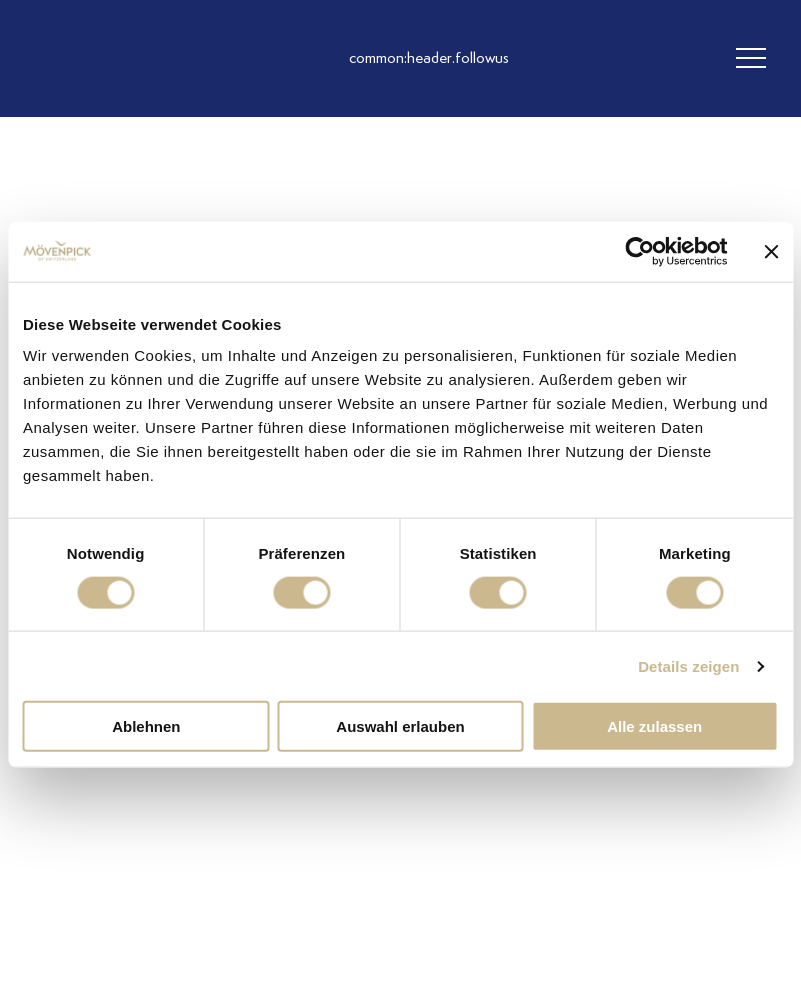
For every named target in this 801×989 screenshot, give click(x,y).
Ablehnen (146, 726)
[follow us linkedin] (529, 59)
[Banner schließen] (771, 251)
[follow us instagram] (449, 59)
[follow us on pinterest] (569, 59)
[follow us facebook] (489, 59)
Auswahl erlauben (400, 726)
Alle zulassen (654, 726)
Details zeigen (688, 665)
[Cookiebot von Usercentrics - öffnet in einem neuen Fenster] (639, 251)
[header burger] (751, 59)
